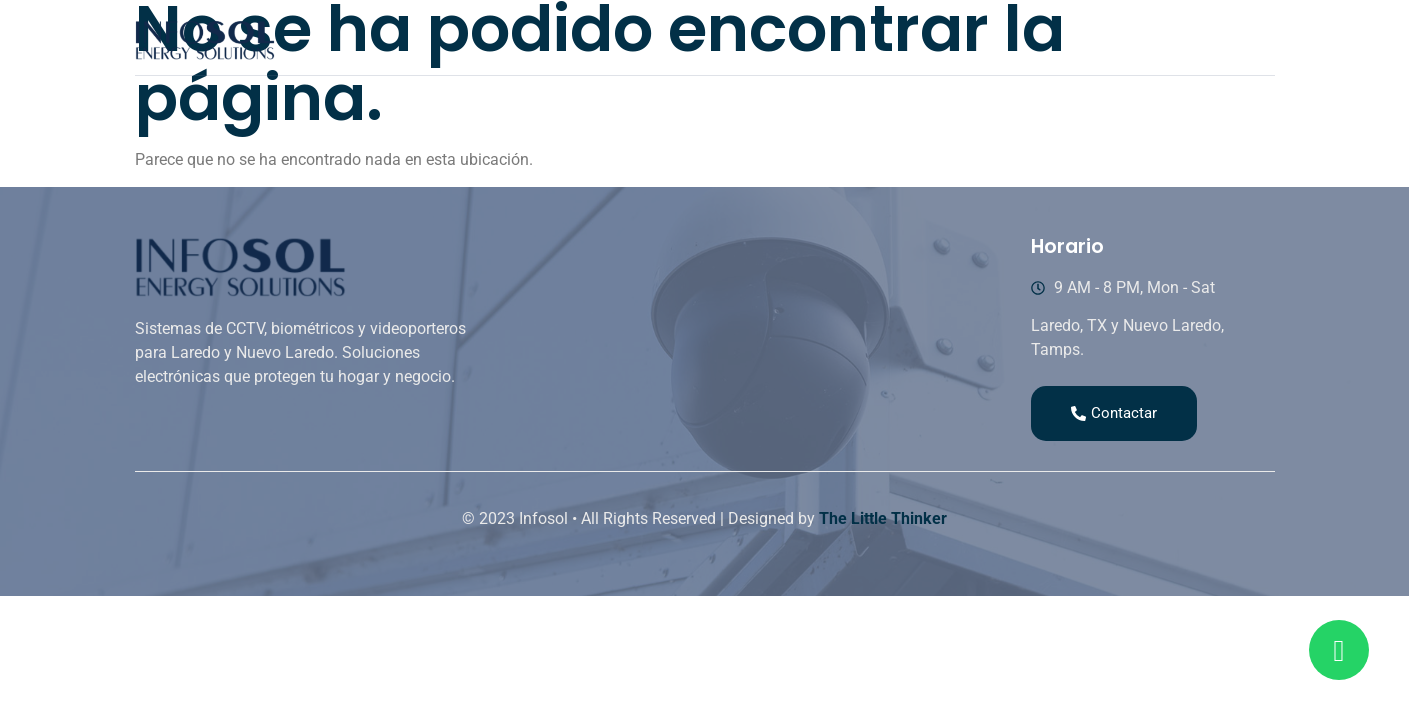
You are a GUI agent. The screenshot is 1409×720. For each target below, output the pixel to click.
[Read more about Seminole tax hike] (1339, 650)
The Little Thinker (883, 518)
